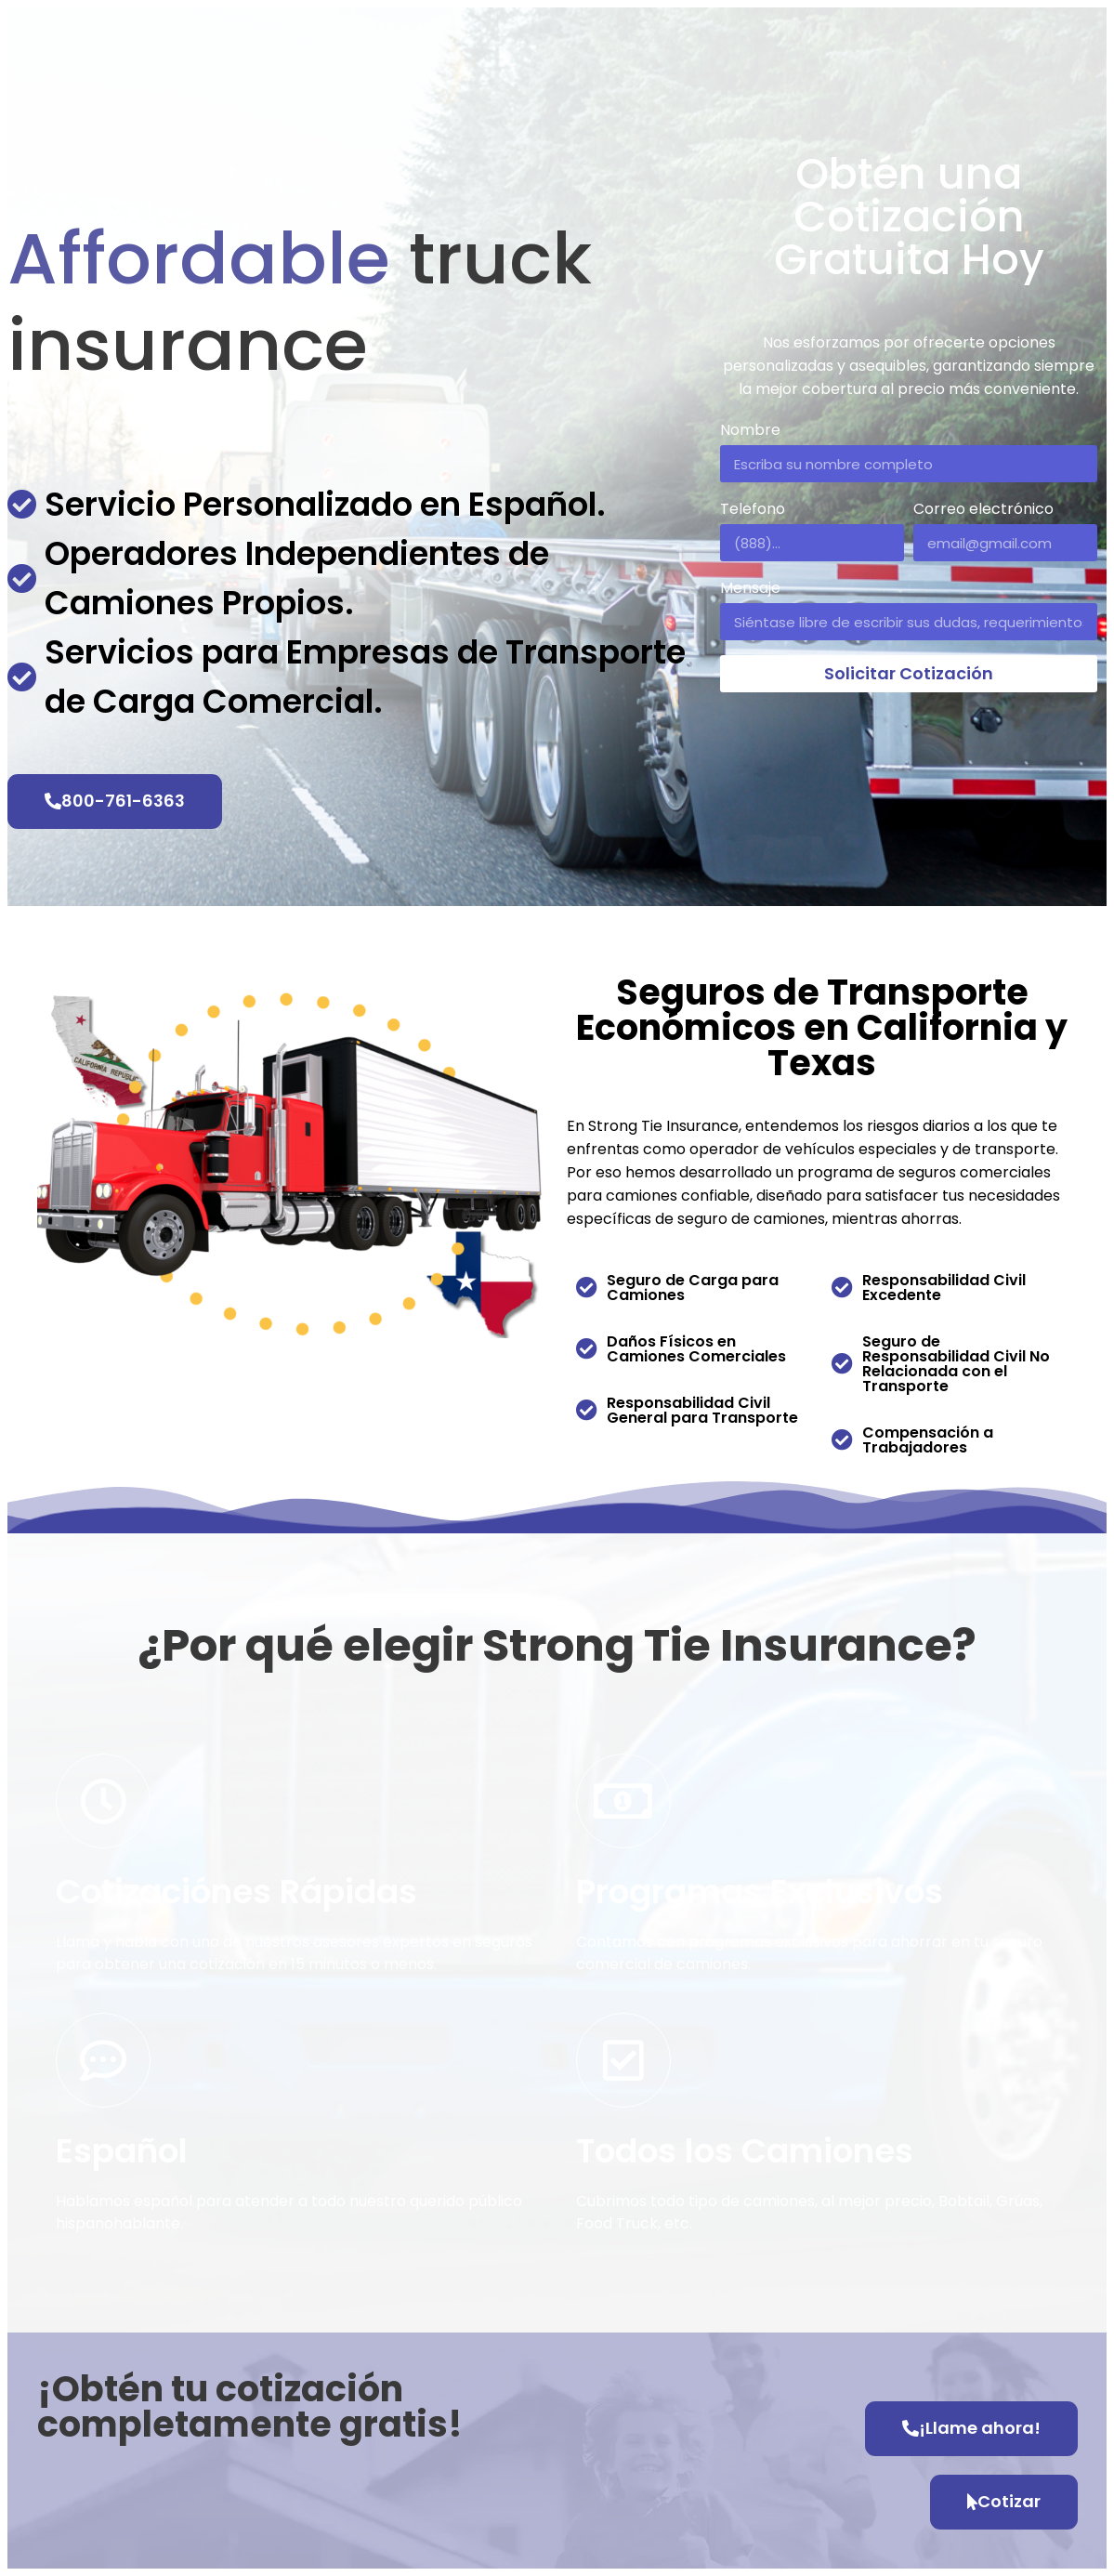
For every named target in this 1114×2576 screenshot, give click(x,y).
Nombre (750, 429)
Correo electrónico (983, 508)
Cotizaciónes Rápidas (236, 1891)
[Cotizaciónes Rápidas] (103, 1801)
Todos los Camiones (744, 2151)
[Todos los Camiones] (623, 2060)
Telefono (752, 508)
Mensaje (750, 587)
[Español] (103, 2060)
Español (122, 2151)
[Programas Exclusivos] (623, 1801)
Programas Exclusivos (759, 1891)
